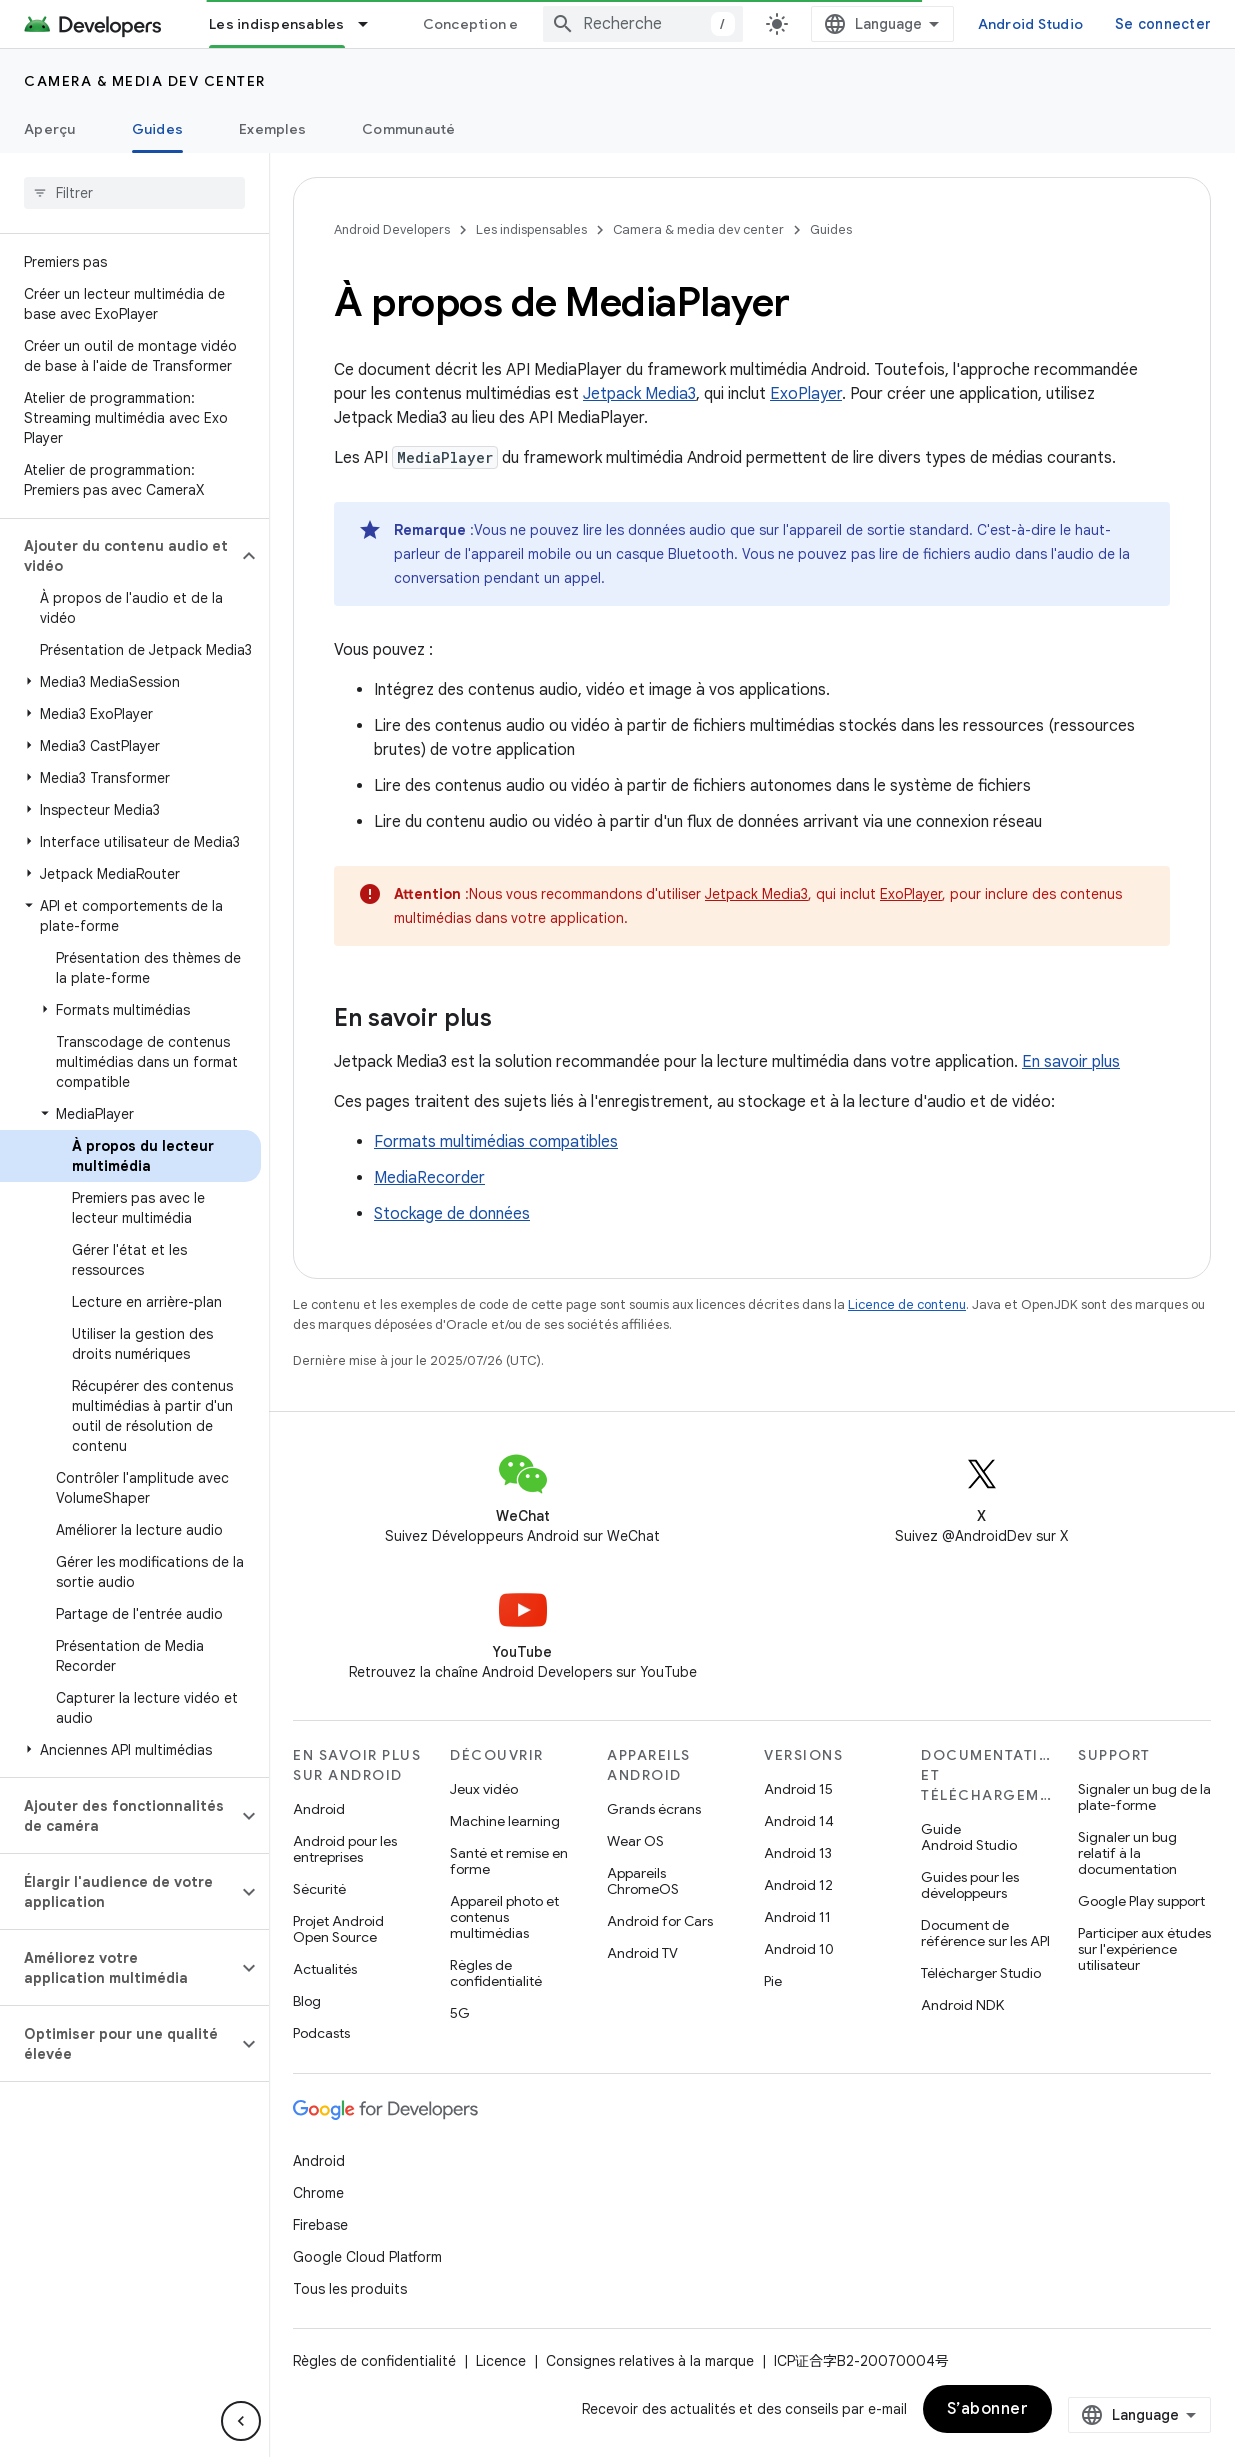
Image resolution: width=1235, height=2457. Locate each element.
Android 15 (798, 1789)
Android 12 (798, 1885)
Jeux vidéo (484, 1789)
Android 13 (798, 1853)
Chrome (318, 2193)
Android (319, 1809)
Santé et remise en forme (509, 1861)
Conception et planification (520, 24)
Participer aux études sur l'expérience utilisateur (1144, 1949)
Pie (773, 1981)
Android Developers (392, 229)
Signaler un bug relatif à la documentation (1127, 1853)
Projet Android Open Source (338, 1929)
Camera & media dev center (145, 81)
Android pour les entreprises (345, 1849)
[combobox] (643, 24)
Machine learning (505, 1821)
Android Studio (1031, 24)
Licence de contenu (907, 1304)
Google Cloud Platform (367, 2257)
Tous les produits (350, 2289)
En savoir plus (1071, 1062)
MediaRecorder (429, 1178)
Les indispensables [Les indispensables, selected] (277, 24)
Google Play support (1141, 1901)
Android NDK (962, 2005)
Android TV (642, 1953)
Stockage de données (452, 1214)
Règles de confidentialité (496, 1973)
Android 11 (797, 1917)
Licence (501, 2361)
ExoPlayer (806, 394)
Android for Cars (660, 1921)
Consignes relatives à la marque (650, 2361)
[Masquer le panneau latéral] (241, 2421)
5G (460, 2013)
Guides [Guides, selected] (158, 129)
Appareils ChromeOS (643, 1881)
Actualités (325, 1969)
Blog (307, 2001)
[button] (118, 556)
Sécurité (319, 1889)
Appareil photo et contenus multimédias (504, 1917)
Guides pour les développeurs (970, 1885)
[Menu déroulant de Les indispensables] (372, 24)
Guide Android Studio (969, 1837)
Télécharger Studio (981, 1973)
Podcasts (321, 2033)
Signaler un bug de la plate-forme (1144, 1797)
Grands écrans (654, 1809)
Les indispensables (531, 229)
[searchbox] (134, 193)
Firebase (320, 2225)
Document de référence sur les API (985, 1933)
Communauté (409, 129)
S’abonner (988, 2409)
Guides (831, 229)
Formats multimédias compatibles (496, 1142)
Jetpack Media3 (639, 394)
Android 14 (799, 1821)
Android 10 (799, 1949)
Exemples (272, 129)
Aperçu (50, 129)
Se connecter (1163, 24)
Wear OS (635, 1841)
